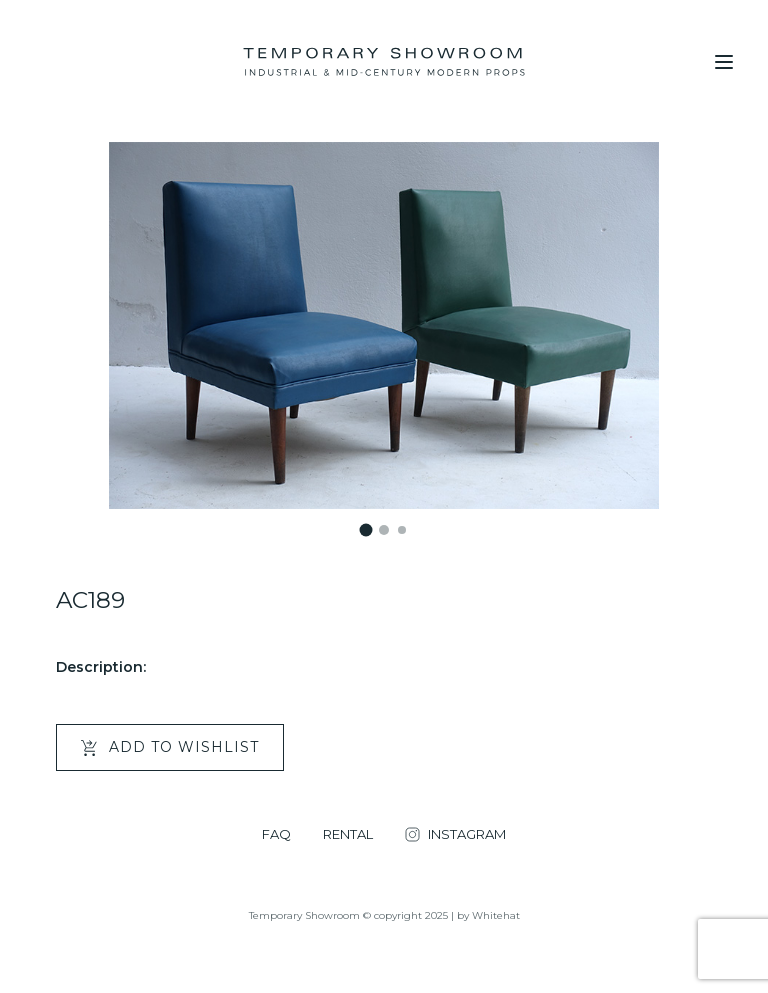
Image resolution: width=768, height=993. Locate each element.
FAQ (276, 834)
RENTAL (348, 834)
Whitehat (496, 915)
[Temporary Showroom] (383, 62)
